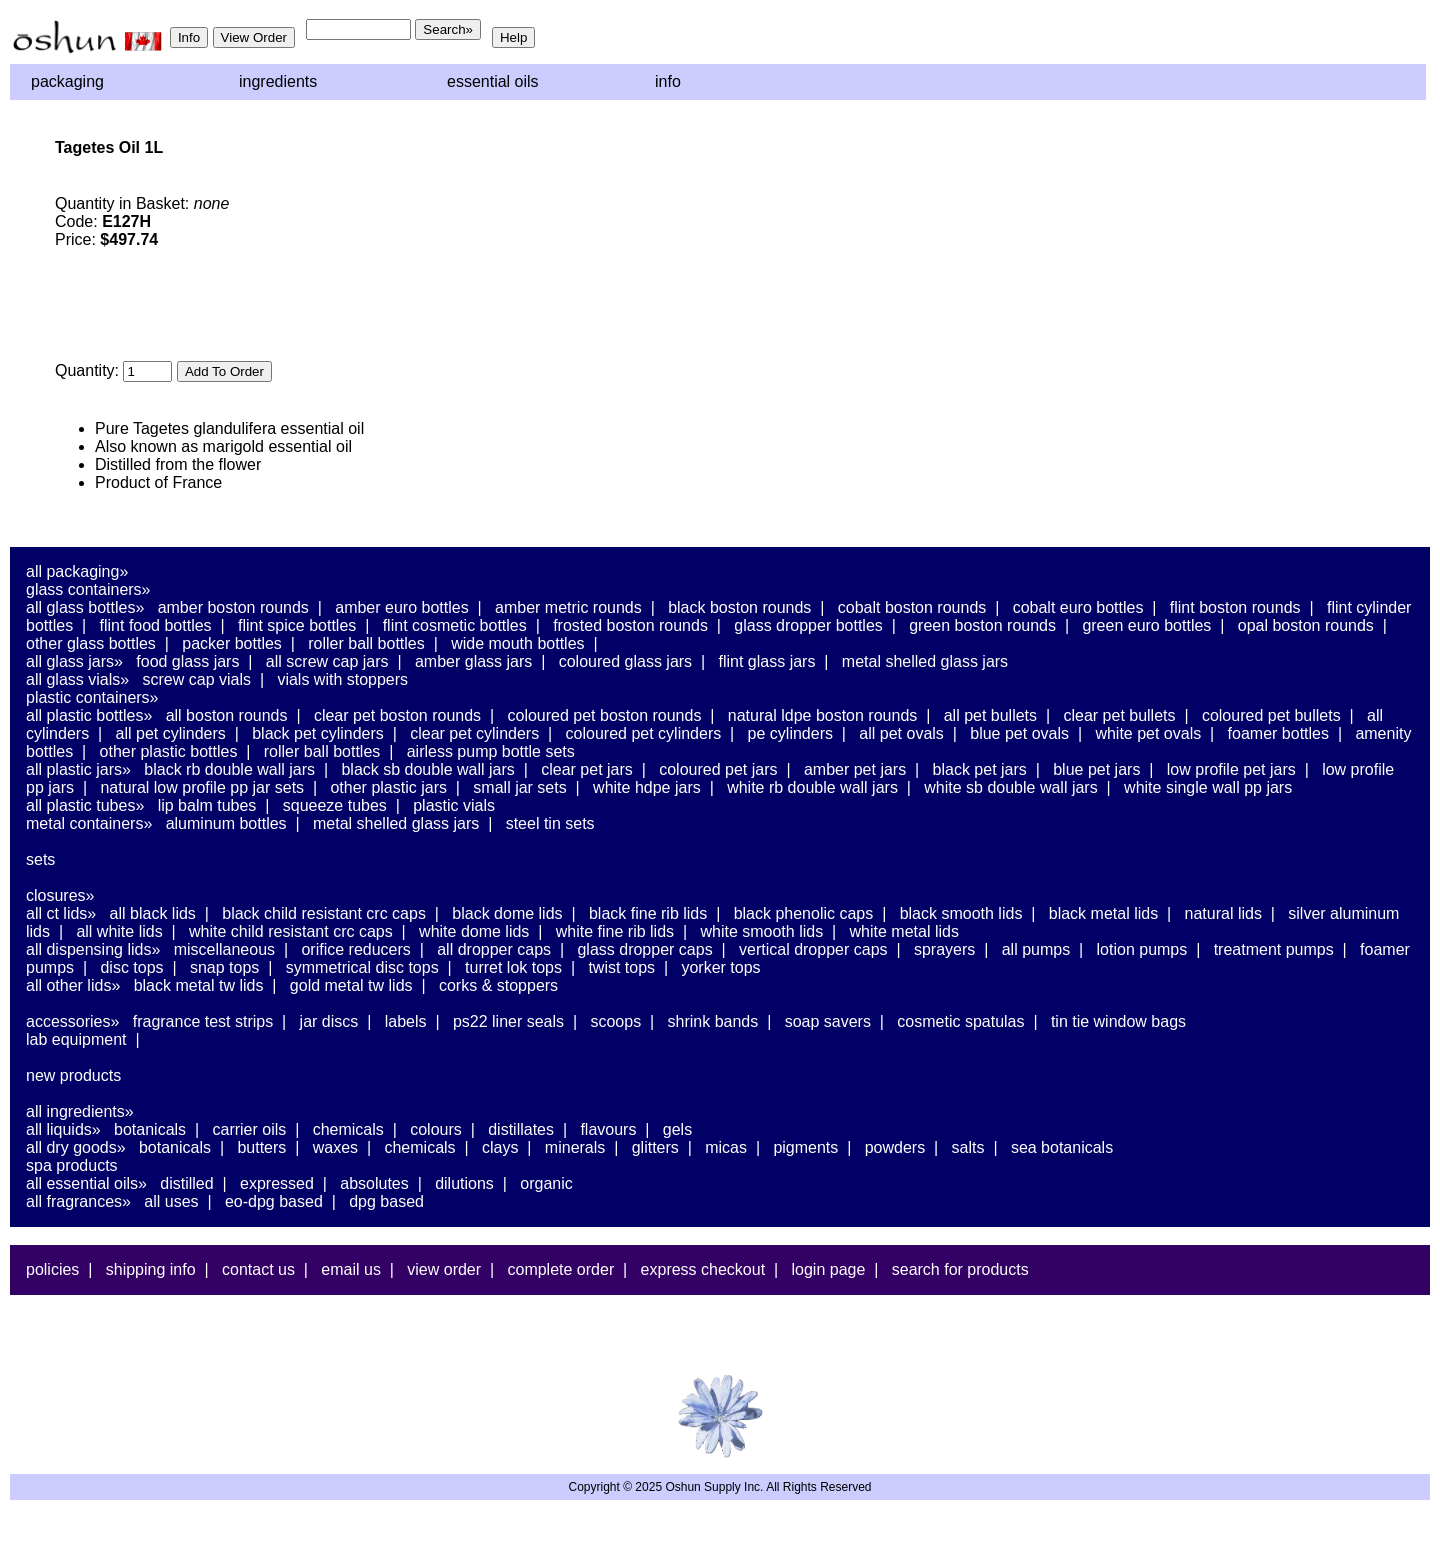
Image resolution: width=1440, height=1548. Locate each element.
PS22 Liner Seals (508, 1021)
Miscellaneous (224, 949)
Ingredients (278, 81)
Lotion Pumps (1142, 949)
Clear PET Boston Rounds (397, 715)
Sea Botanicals (1062, 1147)
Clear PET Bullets (1119, 715)
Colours (436, 1129)
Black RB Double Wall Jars (229, 769)
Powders (895, 1147)
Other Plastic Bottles (169, 751)
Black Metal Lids (1103, 913)
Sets (40, 859)
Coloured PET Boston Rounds (605, 715)
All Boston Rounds (227, 715)
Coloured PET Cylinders (644, 733)
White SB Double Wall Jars (1010, 787)
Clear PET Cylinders (474, 733)
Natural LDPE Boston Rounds (822, 715)
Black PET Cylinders (318, 733)
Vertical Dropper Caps (813, 949)
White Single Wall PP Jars (1208, 787)
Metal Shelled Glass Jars (925, 661)
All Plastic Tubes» (85, 805)
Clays (500, 1147)
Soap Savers (828, 1021)
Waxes (335, 1147)
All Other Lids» (73, 985)
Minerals (575, 1147)
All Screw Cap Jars (327, 661)
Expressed (277, 1183)
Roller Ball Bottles (366, 643)
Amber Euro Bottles (401, 607)
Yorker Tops (720, 967)
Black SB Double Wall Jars (427, 769)
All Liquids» (63, 1129)
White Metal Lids (904, 931)
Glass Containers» (88, 589)
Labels (406, 1021)
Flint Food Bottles (156, 625)
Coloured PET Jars (718, 769)
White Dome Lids (474, 931)
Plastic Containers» (92, 697)
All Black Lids (153, 913)
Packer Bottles (232, 643)
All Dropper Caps (494, 949)
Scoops (615, 1021)
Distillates (521, 1129)
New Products (73, 1075)
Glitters (655, 1147)
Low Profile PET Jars (1231, 769)
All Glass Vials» (77, 679)
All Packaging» (77, 571)
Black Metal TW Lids (199, 985)
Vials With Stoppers (342, 679)
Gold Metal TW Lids (351, 985)
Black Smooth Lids (961, 913)
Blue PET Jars (1096, 769)
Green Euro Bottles (1146, 625)
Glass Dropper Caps (644, 949)
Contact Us (258, 1269)
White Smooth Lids (761, 931)
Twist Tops (621, 967)
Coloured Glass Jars (625, 661)
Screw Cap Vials (197, 679)
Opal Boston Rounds (1306, 625)
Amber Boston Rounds (233, 607)
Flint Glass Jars (767, 661)
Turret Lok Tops (513, 967)
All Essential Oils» (86, 1183)
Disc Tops (131, 967)
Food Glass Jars (187, 661)
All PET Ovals (901, 733)
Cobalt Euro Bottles (1078, 607)
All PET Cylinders (171, 733)
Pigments (805, 1147)
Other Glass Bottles (91, 643)
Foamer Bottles (1278, 733)
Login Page (829, 1269)
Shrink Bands (713, 1021)
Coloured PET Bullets (1271, 715)
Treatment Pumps (1274, 949)
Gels (677, 1129)
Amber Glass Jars (473, 661)
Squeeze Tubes (335, 805)
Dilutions (464, 1183)
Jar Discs (329, 1021)
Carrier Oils (250, 1129)
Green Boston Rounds (982, 625)
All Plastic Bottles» (89, 715)
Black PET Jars (980, 769)
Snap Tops (224, 967)
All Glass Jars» (74, 661)
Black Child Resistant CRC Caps (324, 913)
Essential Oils (493, 81)
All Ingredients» (80, 1111)
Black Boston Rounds (739, 607)
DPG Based (386, 1201)
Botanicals (150, 1129)
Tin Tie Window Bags (1118, 1021)
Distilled (186, 1183)
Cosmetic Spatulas (960, 1021)
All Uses (171, 1201)
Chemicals (348, 1129)
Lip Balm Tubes (207, 805)
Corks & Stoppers (498, 985)
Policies (52, 1269)
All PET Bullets (990, 715)
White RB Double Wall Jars (812, 787)
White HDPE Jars (647, 787)
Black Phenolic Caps (804, 913)
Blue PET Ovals (1019, 733)
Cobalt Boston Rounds (912, 607)
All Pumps (1036, 949)
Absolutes (374, 1183)
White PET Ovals (1148, 733)
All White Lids (119, 931)
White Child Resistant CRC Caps (291, 931)
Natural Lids (1223, 913)
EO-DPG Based (274, 1201)
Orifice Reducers (355, 949)
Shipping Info (151, 1269)
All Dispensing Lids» (93, 949)
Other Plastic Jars (388, 787)
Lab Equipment (76, 1039)
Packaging (67, 81)
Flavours (608, 1129)
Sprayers (944, 949)
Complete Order (560, 1269)
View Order (444, 1269)
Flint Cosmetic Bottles (455, 625)
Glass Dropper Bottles (808, 625)
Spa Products (72, 1165)
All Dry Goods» (76, 1147)
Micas (726, 1147)
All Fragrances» (78, 1201)
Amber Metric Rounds (568, 607)
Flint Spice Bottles (297, 625)
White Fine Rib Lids (615, 931)
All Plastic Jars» (78, 769)
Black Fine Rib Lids (648, 913)
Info (668, 81)
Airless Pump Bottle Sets (491, 751)
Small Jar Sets (519, 787)
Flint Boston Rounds (1235, 607)
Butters (261, 1147)
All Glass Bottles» (85, 607)
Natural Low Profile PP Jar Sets (202, 787)
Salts (968, 1147)
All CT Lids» (61, 913)
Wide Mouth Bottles (517, 643)
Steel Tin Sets (550, 823)
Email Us (351, 1269)
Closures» (60, 895)
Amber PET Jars (855, 769)
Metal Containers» (89, 823)
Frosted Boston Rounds (630, 625)
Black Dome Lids (507, 913)
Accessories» (72, 1021)
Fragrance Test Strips (203, 1021)
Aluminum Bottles (226, 823)
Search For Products (960, 1269)
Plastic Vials (454, 805)
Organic (546, 1183)
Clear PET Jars (587, 769)
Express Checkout (703, 1269)
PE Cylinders (790, 733)
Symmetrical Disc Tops (362, 967)
